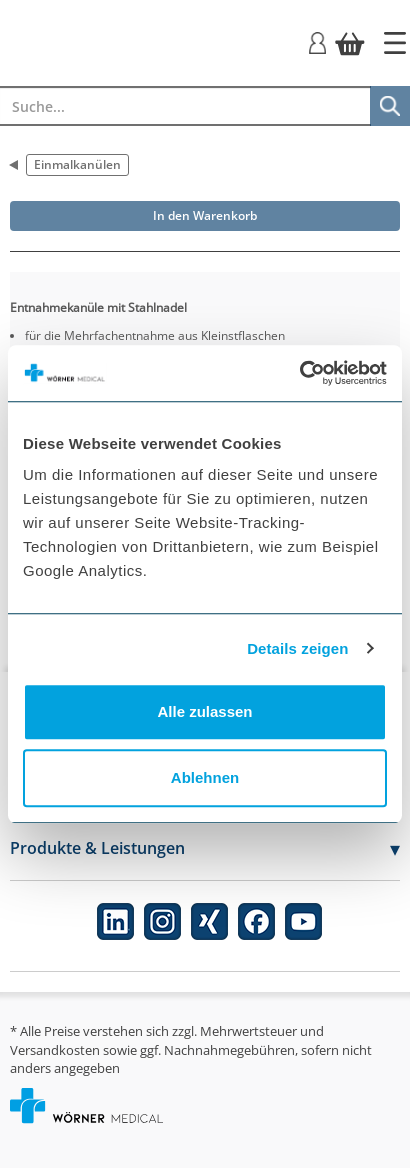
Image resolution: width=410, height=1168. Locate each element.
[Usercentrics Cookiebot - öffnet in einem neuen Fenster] (299, 373)
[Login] (317, 41)
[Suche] (390, 106)
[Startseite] (395, 43)
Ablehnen (205, 777)
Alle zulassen (204, 711)
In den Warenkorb (205, 215)
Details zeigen (297, 648)
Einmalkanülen (77, 164)
